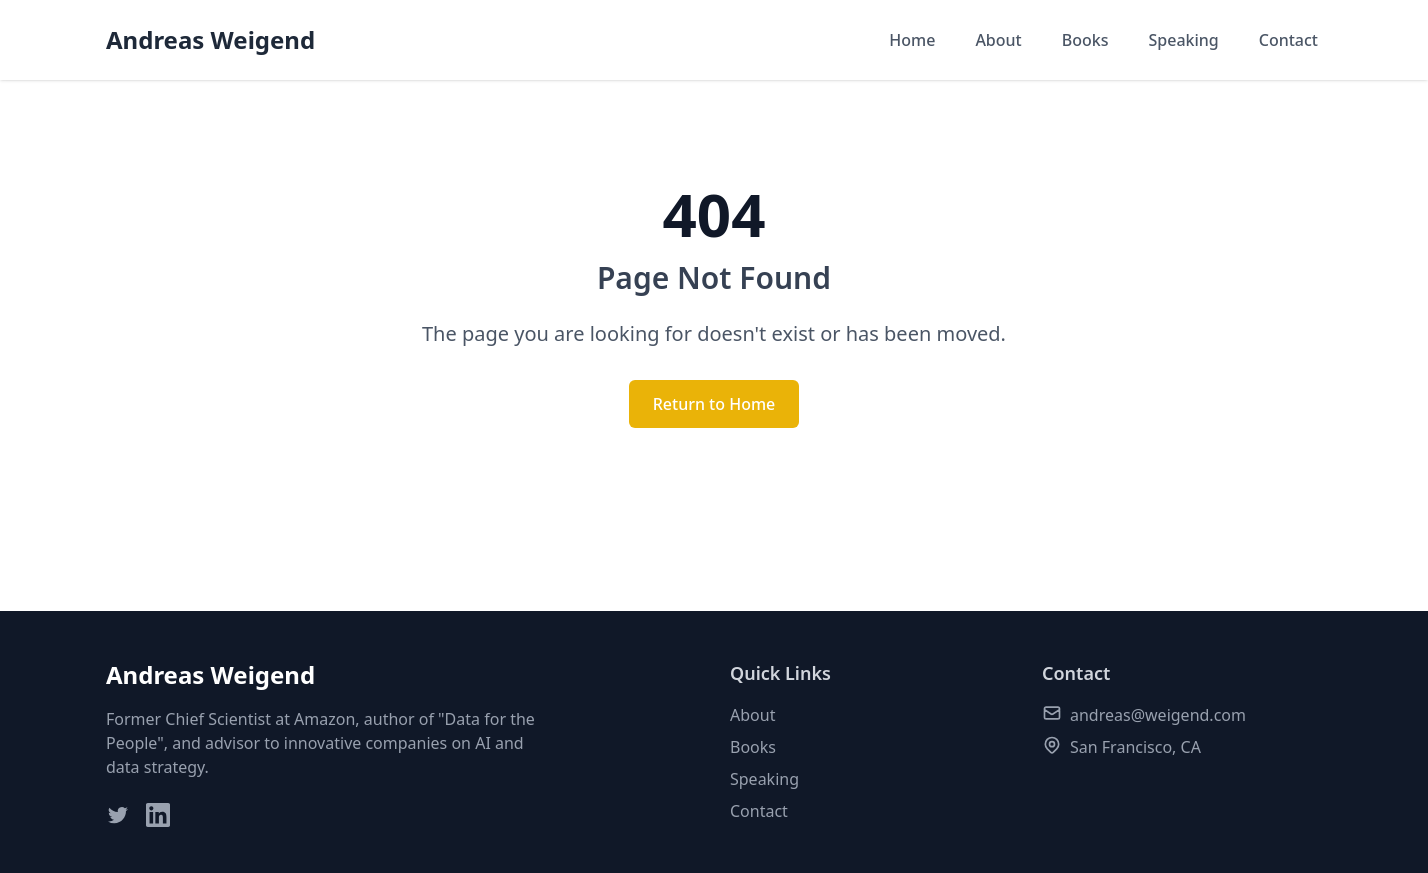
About (998, 40)
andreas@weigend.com (1158, 715)
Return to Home (714, 404)
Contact (1288, 40)
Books (1085, 40)
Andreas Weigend (210, 40)
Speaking (1183, 40)
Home (912, 40)
